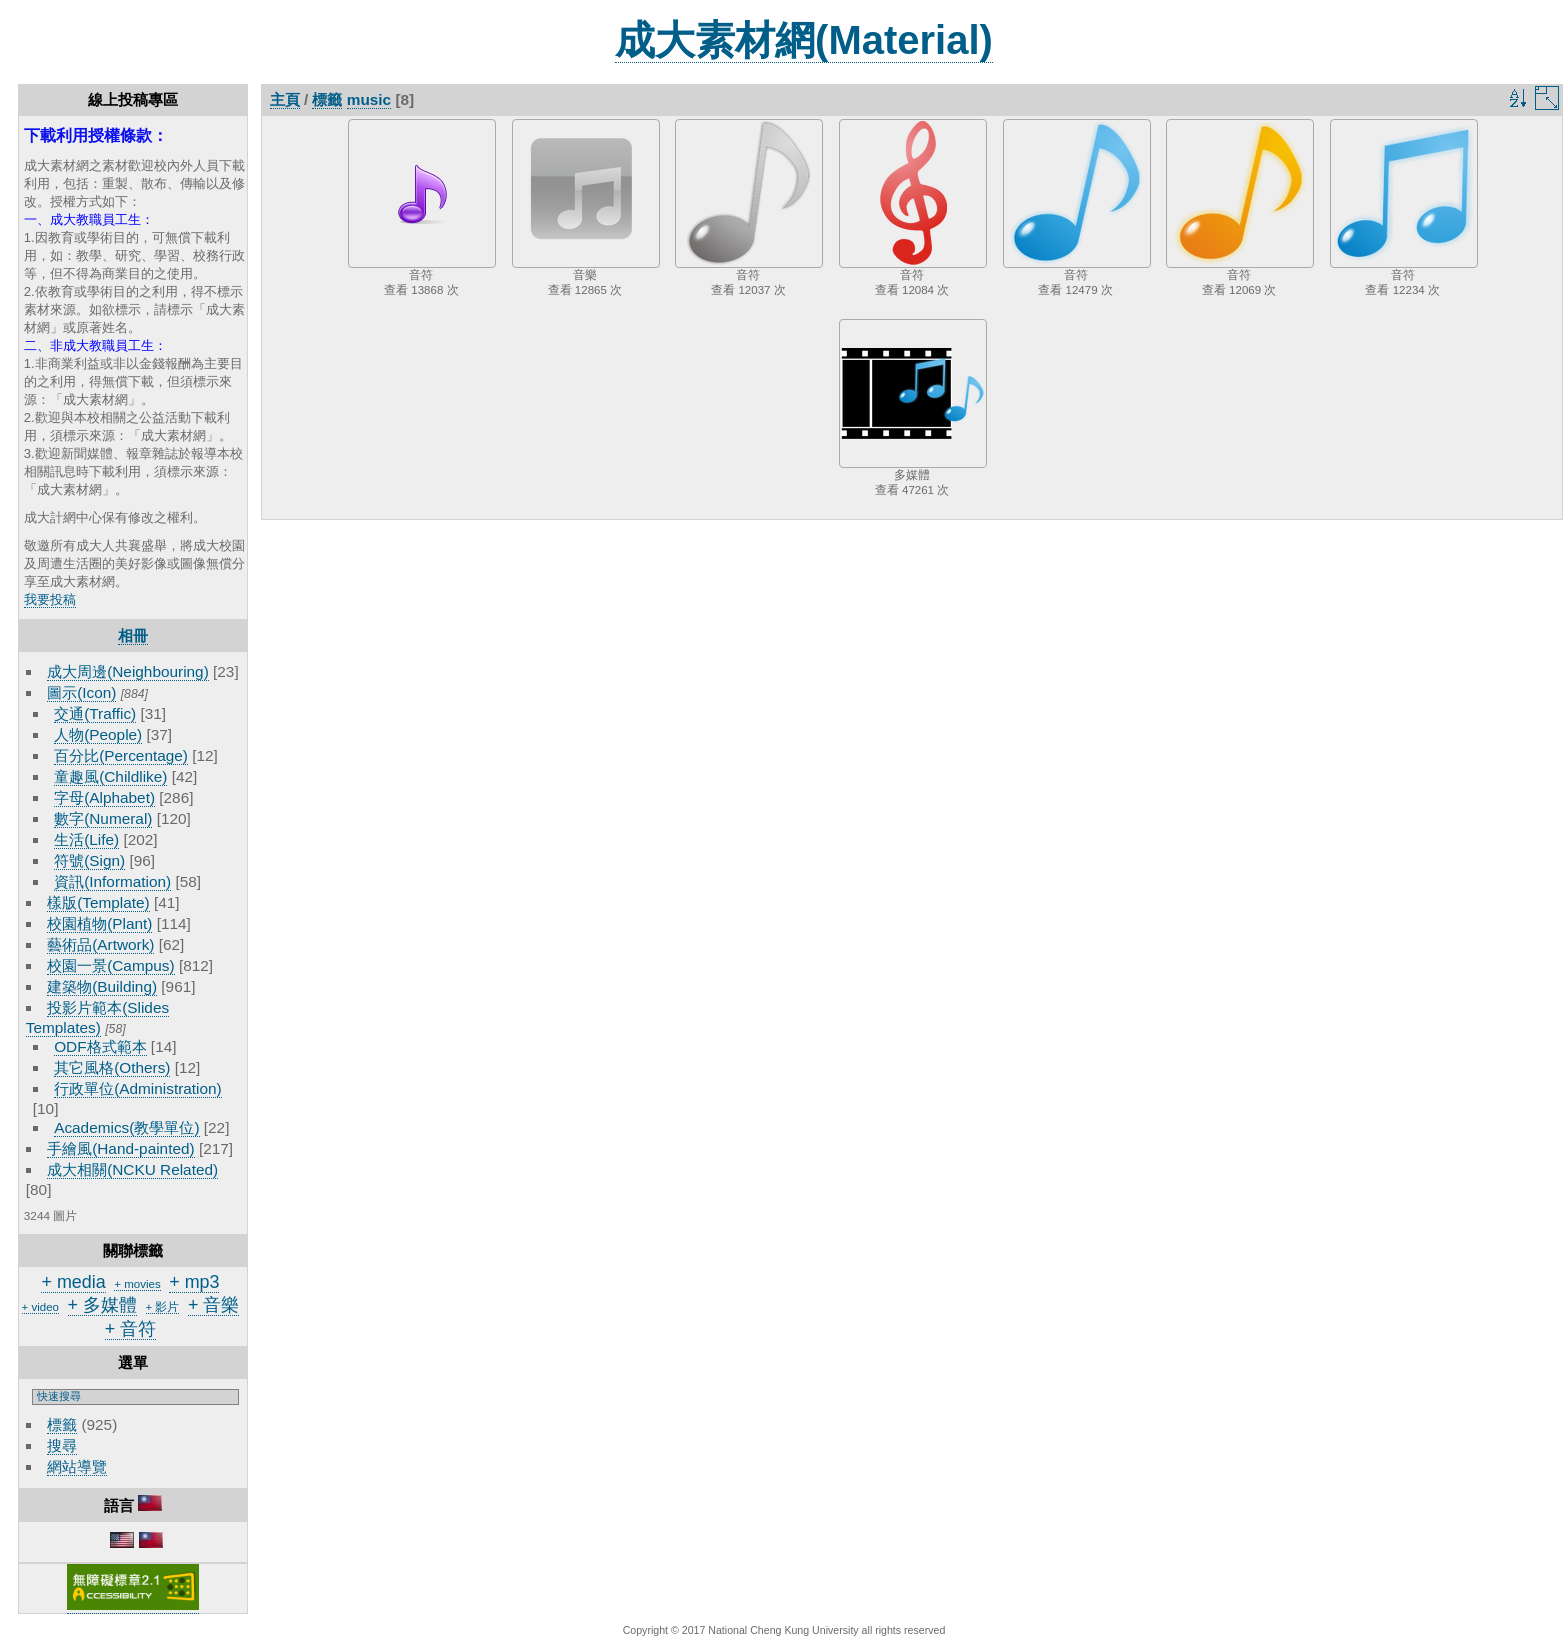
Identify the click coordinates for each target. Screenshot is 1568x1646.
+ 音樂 (213, 1305)
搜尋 (62, 1445)
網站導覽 (77, 1466)
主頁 (285, 99)
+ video (40, 1307)
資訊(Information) (112, 881)
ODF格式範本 (100, 1046)
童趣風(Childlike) (110, 776)
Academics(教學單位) (126, 1127)
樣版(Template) (98, 902)
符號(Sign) (89, 860)
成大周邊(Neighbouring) (128, 671)
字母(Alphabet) (104, 797)
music (369, 99)
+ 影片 (163, 1307)
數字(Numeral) (103, 818)
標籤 (62, 1424)
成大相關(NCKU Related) (132, 1169)
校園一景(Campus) (110, 965)
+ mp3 (194, 1282)
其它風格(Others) (112, 1067)
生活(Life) (86, 839)
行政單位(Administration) (138, 1088)
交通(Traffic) (95, 713)
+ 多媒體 (102, 1305)
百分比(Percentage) (121, 755)
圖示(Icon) (81, 692)
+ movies (137, 1284)
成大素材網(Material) (804, 40)
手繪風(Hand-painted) (120, 1148)
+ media (73, 1282)
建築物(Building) (102, 986)
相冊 (133, 635)
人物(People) (98, 734)
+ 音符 (130, 1329)
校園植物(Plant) (99, 923)
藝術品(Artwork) (100, 944)
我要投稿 (50, 599)
